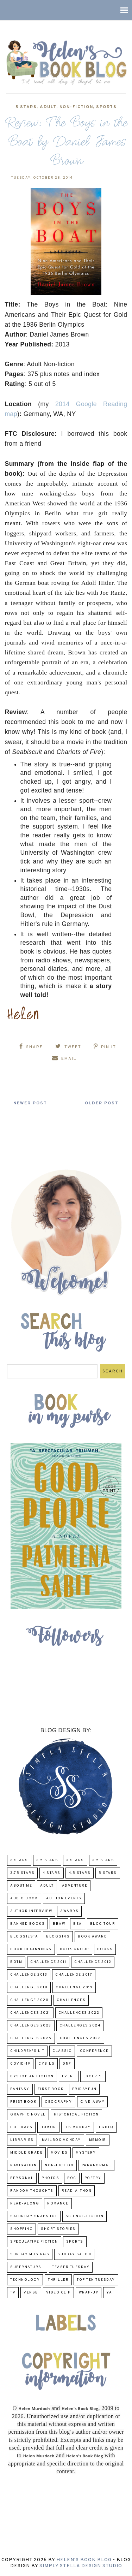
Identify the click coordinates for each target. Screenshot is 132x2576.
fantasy (20, 2089)
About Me (21, 1885)
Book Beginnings (31, 1949)
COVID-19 (20, 2063)
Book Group (74, 1949)
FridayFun (84, 2089)
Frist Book (23, 2102)
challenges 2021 (30, 2013)
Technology (25, 2280)
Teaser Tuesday (70, 2267)
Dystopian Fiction (32, 2076)
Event (69, 2076)
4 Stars (52, 1873)
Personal (21, 2178)
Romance (58, 2203)
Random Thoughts (32, 2191)
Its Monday (77, 2127)
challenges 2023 (30, 2025)
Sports (106, 107)
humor (48, 2127)
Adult (48, 107)
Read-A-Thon (77, 2191)
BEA (77, 1924)
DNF (67, 2063)
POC (71, 2178)
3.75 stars (22, 1873)
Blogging (58, 1936)
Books (105, 1949)
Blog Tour (102, 1924)
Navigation (23, 2165)
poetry (92, 2178)
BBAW (59, 1924)
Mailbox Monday (61, 2140)
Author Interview (31, 1911)
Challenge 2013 (28, 1974)
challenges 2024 (80, 2025)
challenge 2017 (73, 1974)
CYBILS (46, 2063)
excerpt (92, 2076)
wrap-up (89, 2292)
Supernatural (27, 2267)
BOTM (16, 1962)
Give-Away (92, 2102)
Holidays (21, 2127)
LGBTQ (106, 2127)
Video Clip (58, 2292)
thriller (58, 2280)
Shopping (21, 2229)
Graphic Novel (28, 2114)
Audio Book (24, 1898)
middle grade (26, 2152)
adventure (75, 1885)
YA (109, 2292)
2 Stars (19, 1860)
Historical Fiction (76, 2114)
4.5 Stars (80, 1873)
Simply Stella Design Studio (80, 2566)
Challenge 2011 (48, 1962)
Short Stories (58, 2229)
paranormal (96, 2165)
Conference (94, 2051)
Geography (58, 2102)
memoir (97, 2140)
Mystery (86, 2152)
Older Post (102, 1103)
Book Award (92, 1936)
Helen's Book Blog (84, 2560)
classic (62, 2051)
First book (51, 2089)
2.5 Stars (47, 1860)
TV (12, 2292)
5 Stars (26, 107)
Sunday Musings (29, 2254)
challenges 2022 (79, 2013)
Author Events (64, 1898)
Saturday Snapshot (33, 2216)
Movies (59, 2152)
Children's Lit (27, 2051)
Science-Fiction (84, 2216)
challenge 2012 (92, 1962)
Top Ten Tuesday (96, 2280)
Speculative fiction (34, 2241)
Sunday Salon (74, 2254)
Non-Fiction (76, 107)
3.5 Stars (103, 1860)
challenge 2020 (29, 2000)
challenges (71, 2000)
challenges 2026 (80, 2038)
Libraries (22, 2140)
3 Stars (75, 1860)
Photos (50, 2178)
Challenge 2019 (74, 1987)
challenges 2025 (31, 2038)
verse (31, 2292)
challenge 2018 (29, 1987)
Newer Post (30, 1103)
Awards (69, 1911)
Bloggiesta (24, 1936)
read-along (24, 2203)
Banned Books (27, 1924)
